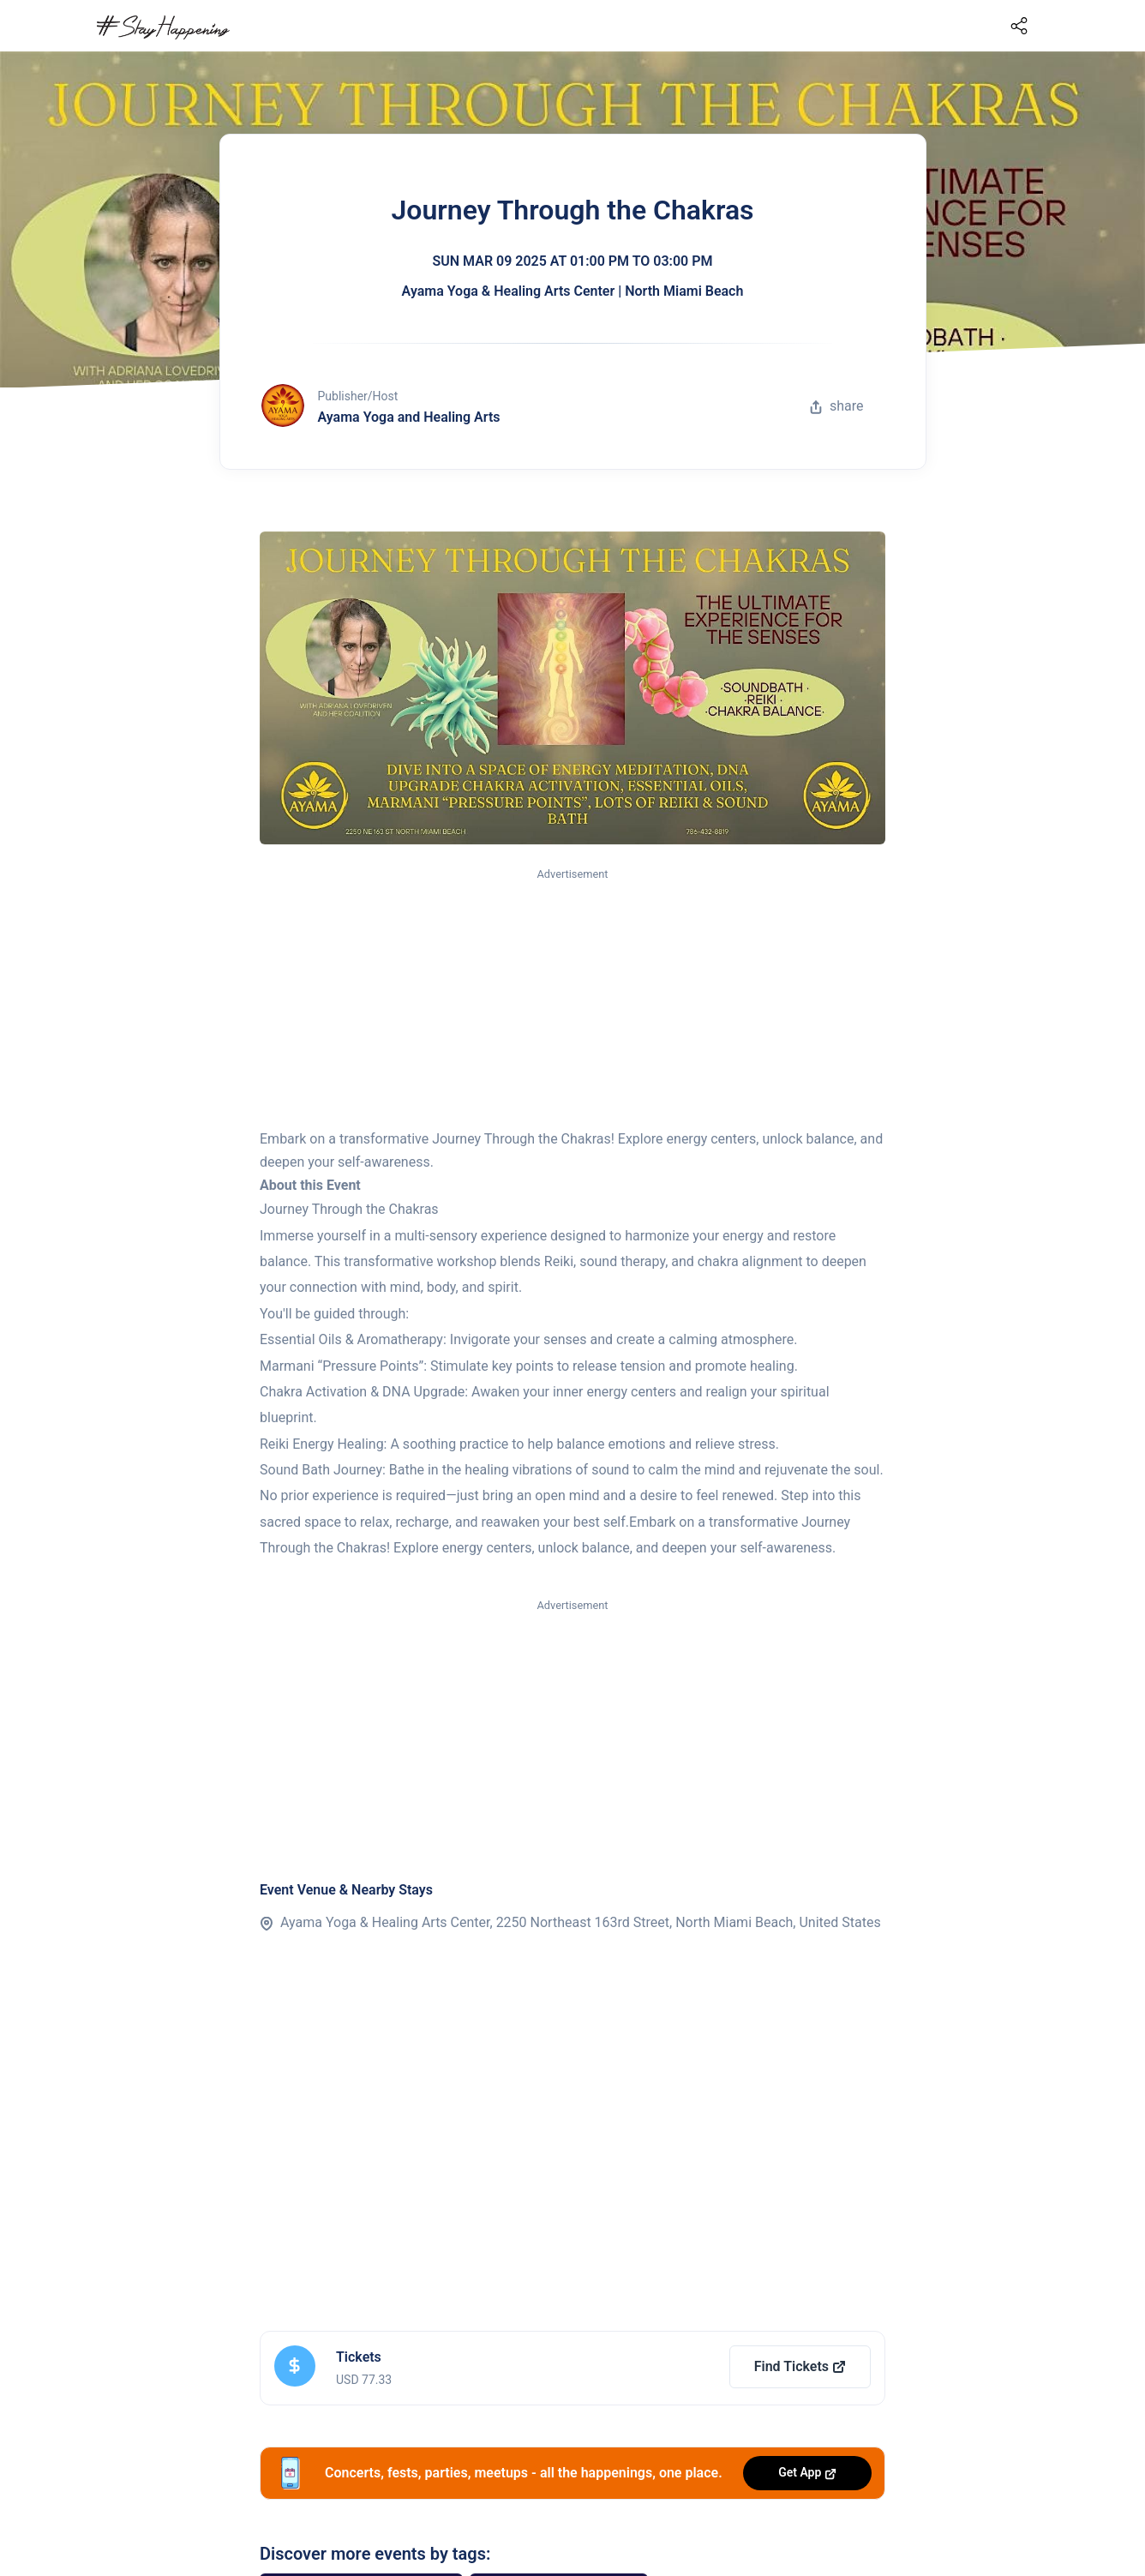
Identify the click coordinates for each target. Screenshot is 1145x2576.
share (836, 406)
